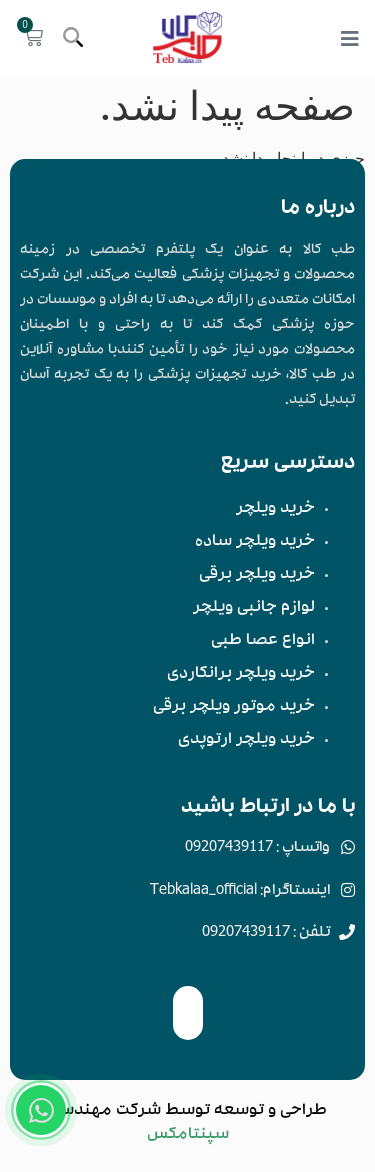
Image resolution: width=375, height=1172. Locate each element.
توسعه (239, 1112)
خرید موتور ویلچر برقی (234, 708)
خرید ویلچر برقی (257, 576)
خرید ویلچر (275, 510)
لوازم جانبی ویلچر (254, 609)
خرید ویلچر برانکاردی (241, 675)
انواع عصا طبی (263, 642)
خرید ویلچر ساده (255, 543)
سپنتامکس (188, 1136)
